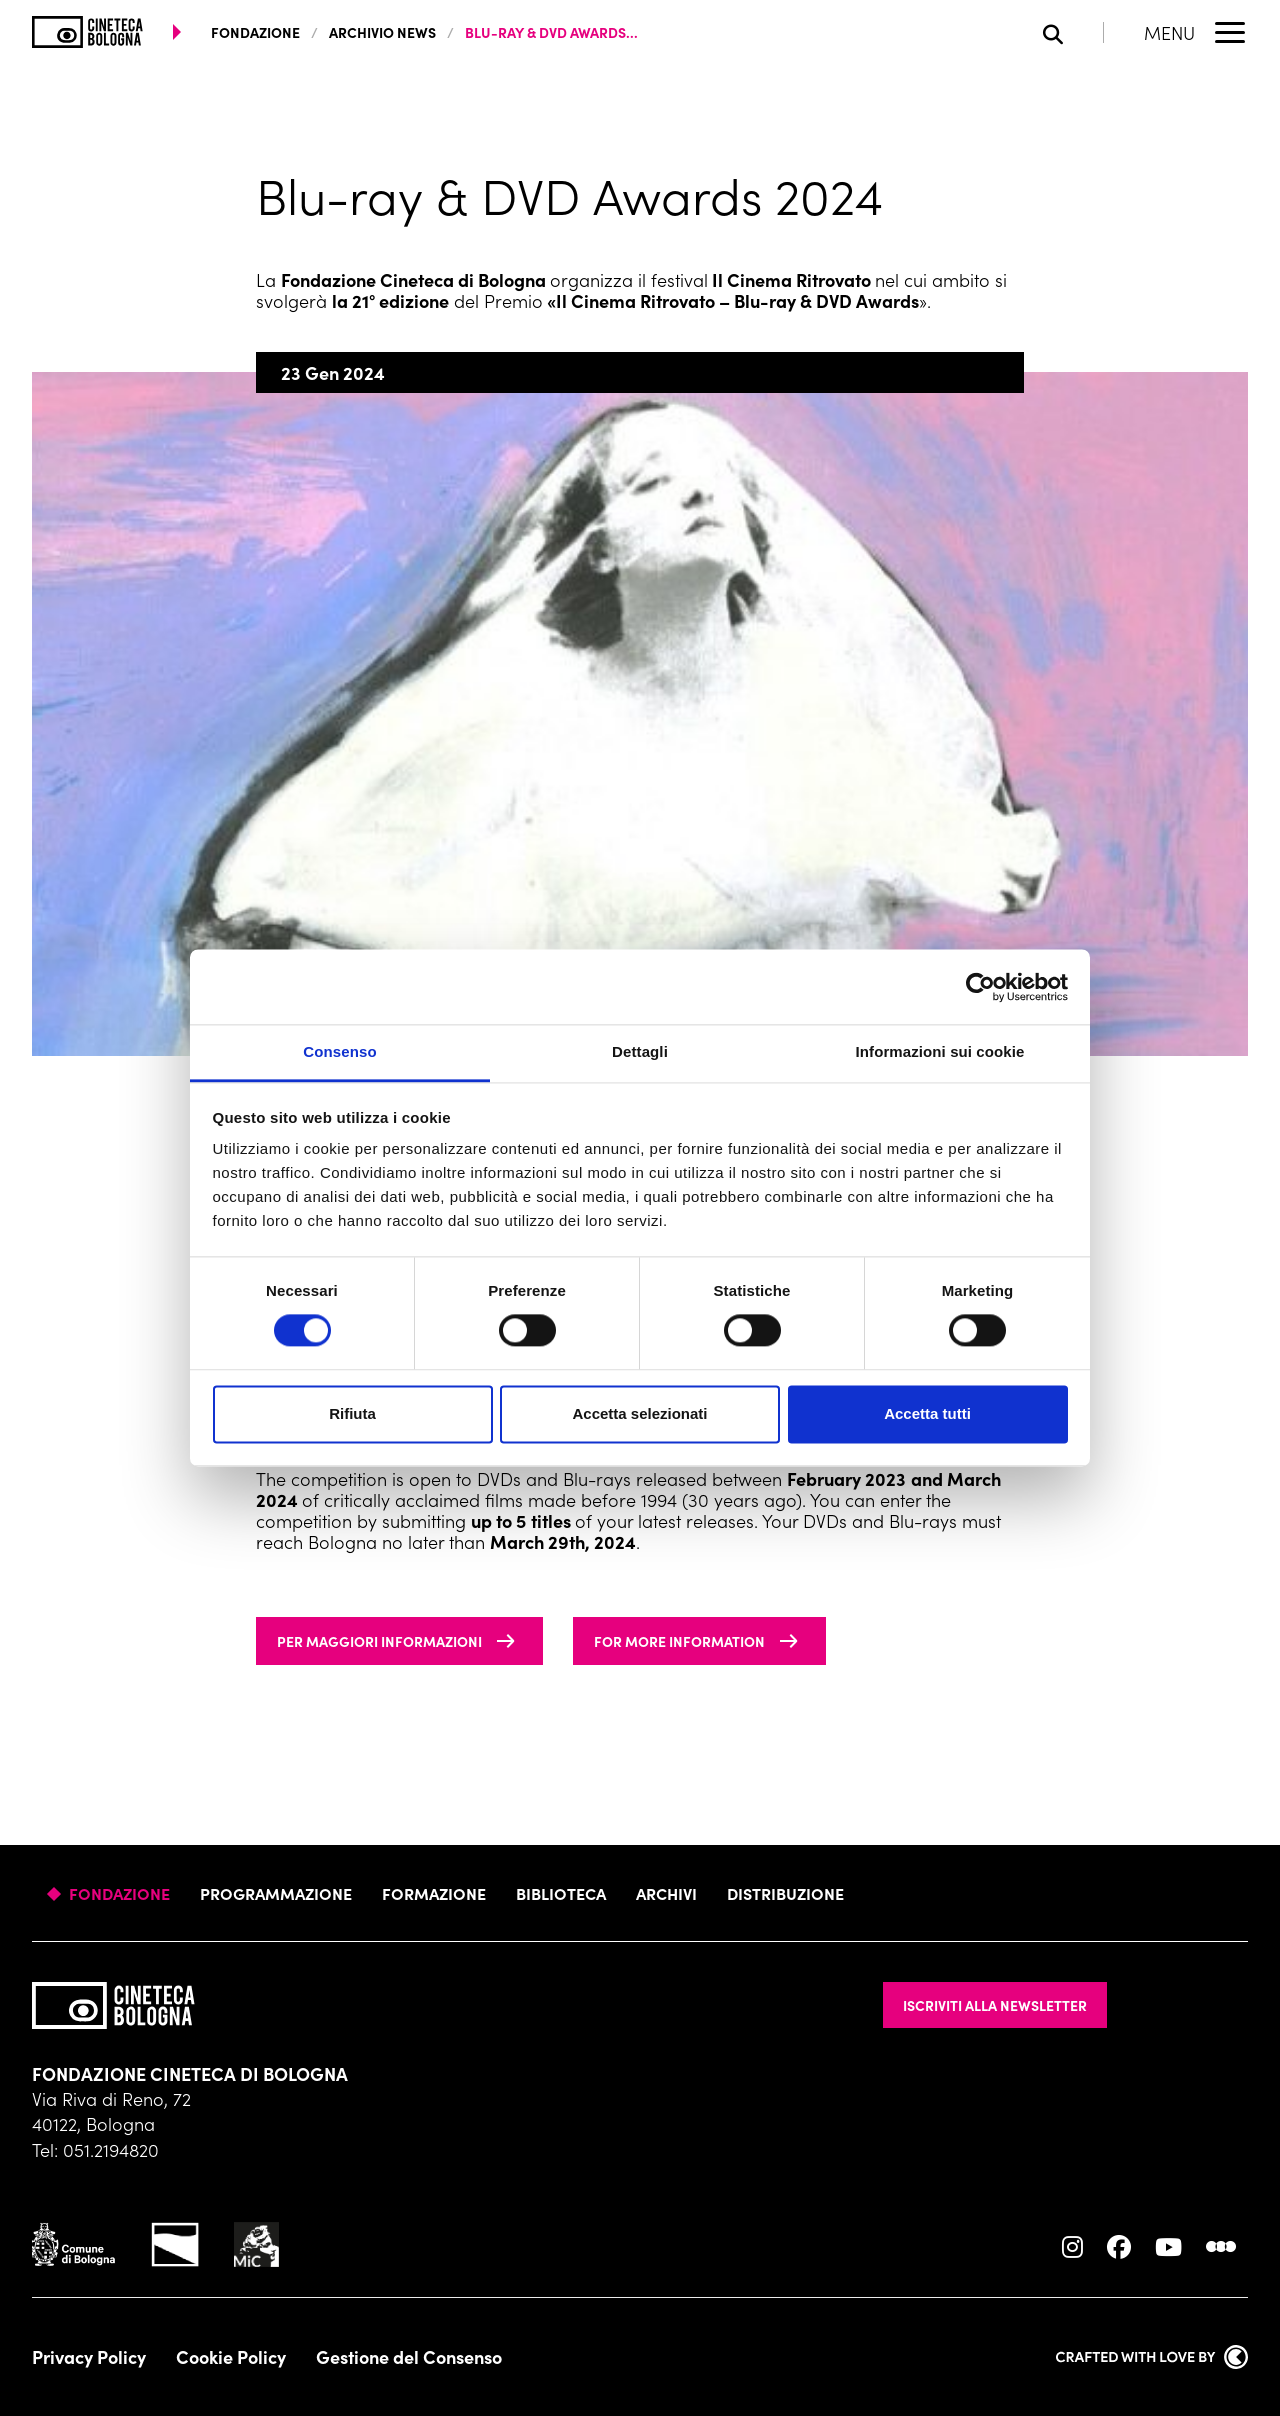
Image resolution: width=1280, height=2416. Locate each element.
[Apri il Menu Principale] (1196, 32)
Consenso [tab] (339, 1051)
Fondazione (119, 1893)
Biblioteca (561, 1893)
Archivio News (382, 32)
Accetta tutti (927, 1413)
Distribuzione (785, 1893)
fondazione (255, 32)
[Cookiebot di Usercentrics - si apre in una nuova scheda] (980, 987)
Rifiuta (352, 1413)
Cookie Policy (231, 2357)
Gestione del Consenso (409, 2357)
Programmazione (276, 1893)
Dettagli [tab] (640, 1051)
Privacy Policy (89, 2357)
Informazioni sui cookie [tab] (940, 1051)
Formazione (434, 1893)
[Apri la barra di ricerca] (1073, 32)
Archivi (666, 1893)
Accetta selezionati (639, 1413)
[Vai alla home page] (87, 32)
